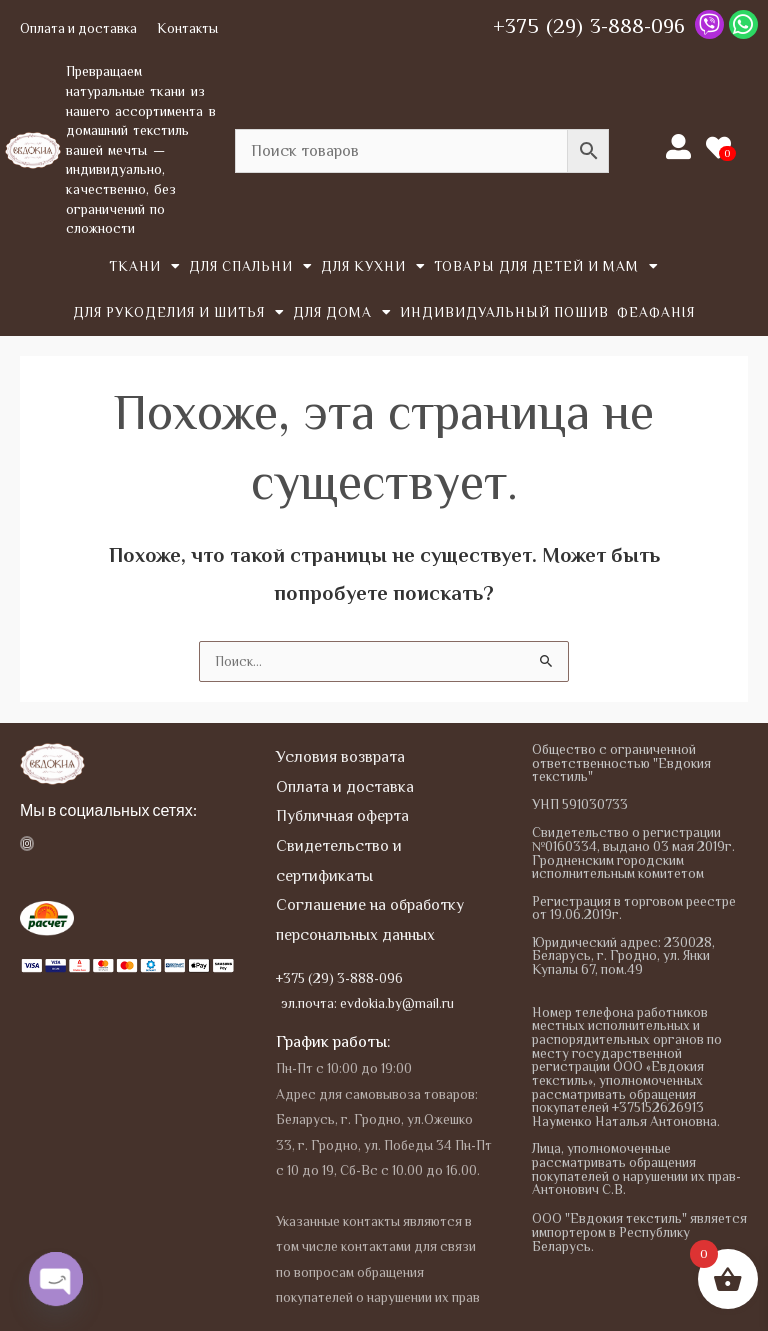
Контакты (187, 28)
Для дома (342, 313)
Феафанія (656, 312)
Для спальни (251, 267)
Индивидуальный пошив (504, 312)
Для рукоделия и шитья (179, 313)
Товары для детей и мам (546, 267)
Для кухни (373, 267)
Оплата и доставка (78, 28)
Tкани (145, 267)
